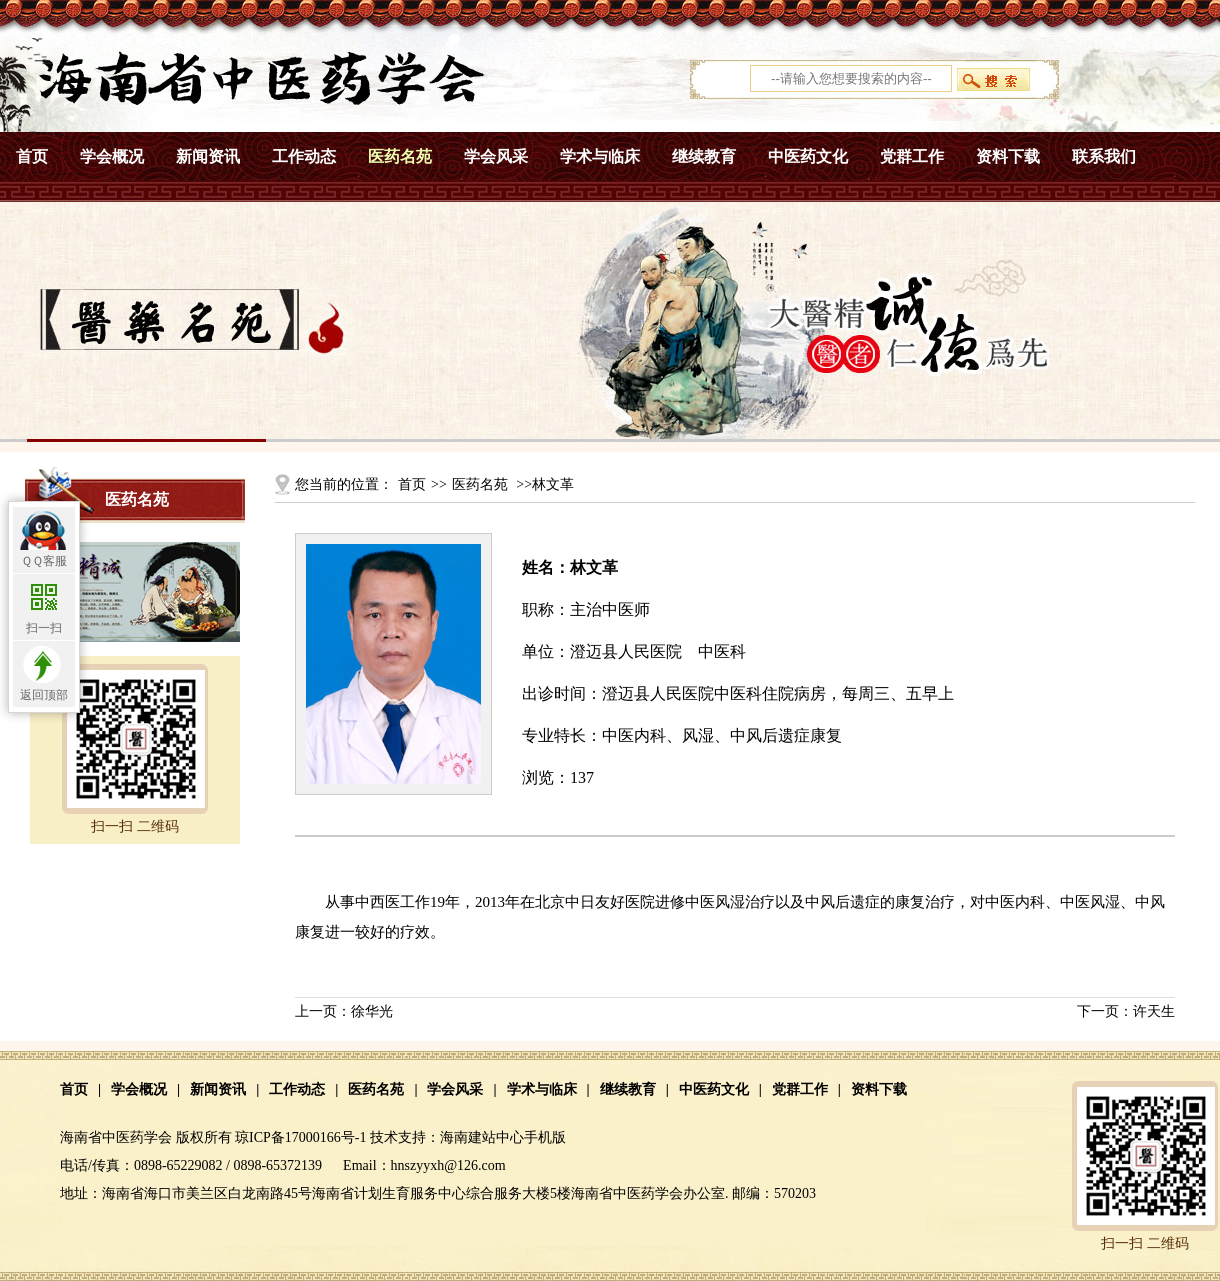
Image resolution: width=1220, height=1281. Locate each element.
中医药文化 (808, 156)
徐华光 (372, 1011)
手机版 (545, 1137)
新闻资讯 (208, 156)
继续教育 (704, 156)
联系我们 (1104, 156)
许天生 (1154, 1011)
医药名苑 (400, 156)
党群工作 (912, 156)
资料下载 (1008, 156)
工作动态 (304, 156)
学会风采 (496, 156)
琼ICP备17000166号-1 (300, 1137)
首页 (32, 156)
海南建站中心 (482, 1137)
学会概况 (112, 156)
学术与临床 (600, 156)
